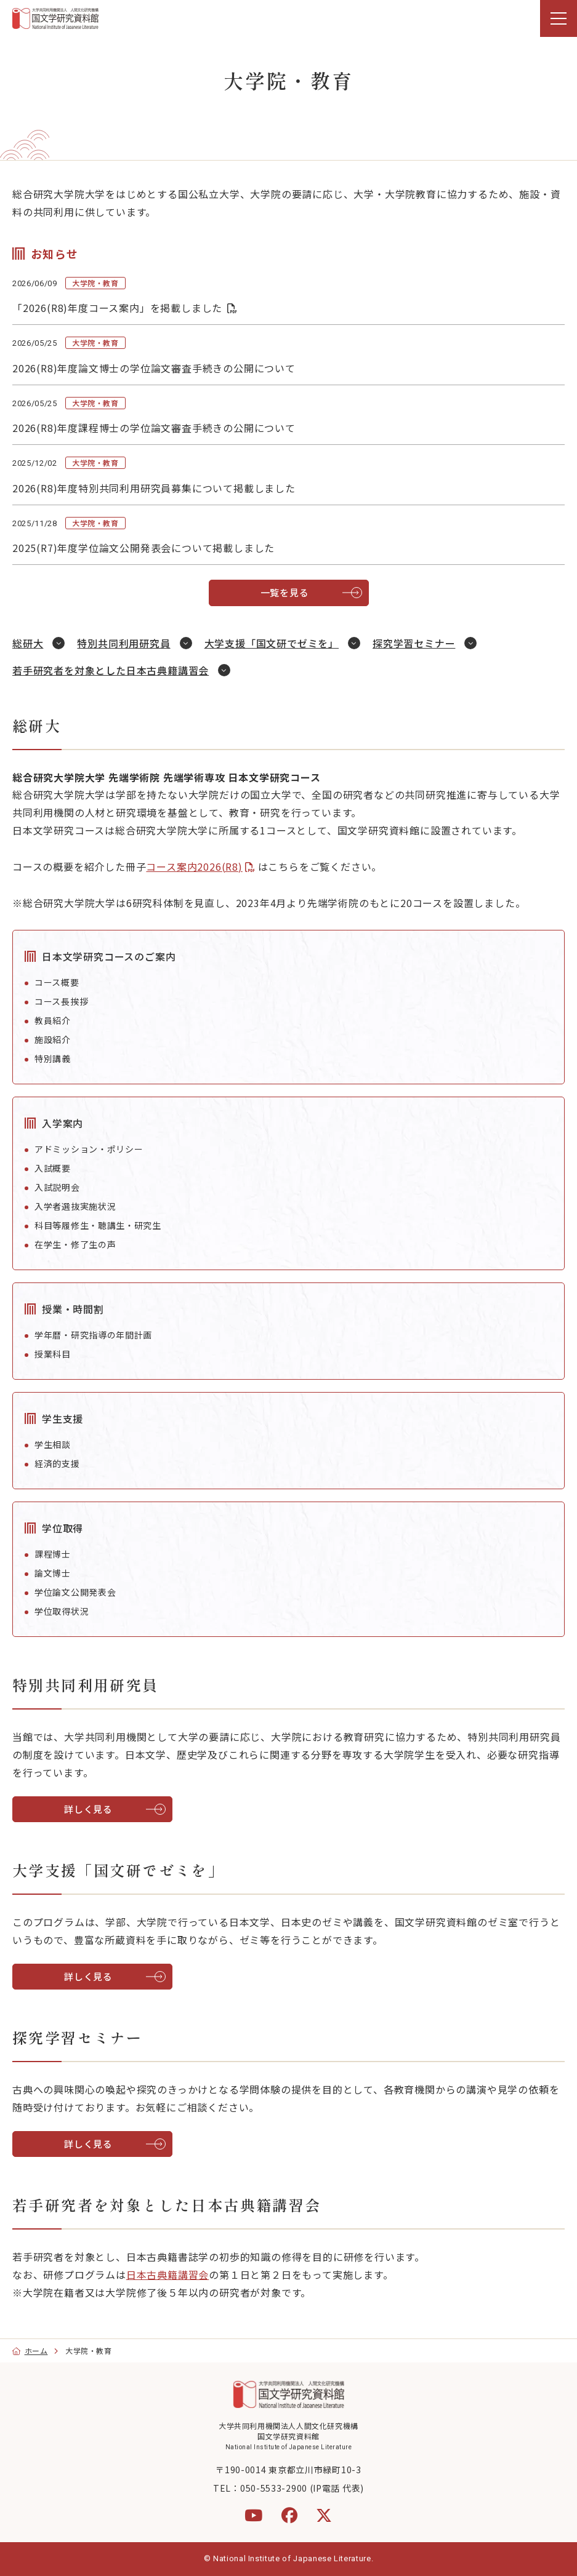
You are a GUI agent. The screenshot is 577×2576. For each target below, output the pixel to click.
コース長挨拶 (61, 1001)
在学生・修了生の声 (75, 1244)
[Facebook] (289, 2515)
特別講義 (52, 1058)
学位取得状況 (61, 1611)
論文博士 (52, 1573)
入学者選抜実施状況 (75, 1206)
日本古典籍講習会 (167, 2274)
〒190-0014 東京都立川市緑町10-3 (288, 2469)
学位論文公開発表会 (75, 1592)
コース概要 (56, 982)
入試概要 (52, 1168)
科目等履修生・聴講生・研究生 (97, 1225)
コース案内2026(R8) (194, 866)
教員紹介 (52, 1020)
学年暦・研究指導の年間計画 (93, 1335)
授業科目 (52, 1354)
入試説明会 (57, 1187)
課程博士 (52, 1554)
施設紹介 (52, 1039)
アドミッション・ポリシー (88, 1149)
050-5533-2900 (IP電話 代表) (302, 2488)
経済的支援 (57, 1463)
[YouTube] (253, 2515)
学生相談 (52, 1444)
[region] (288, 18)
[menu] (558, 18)
